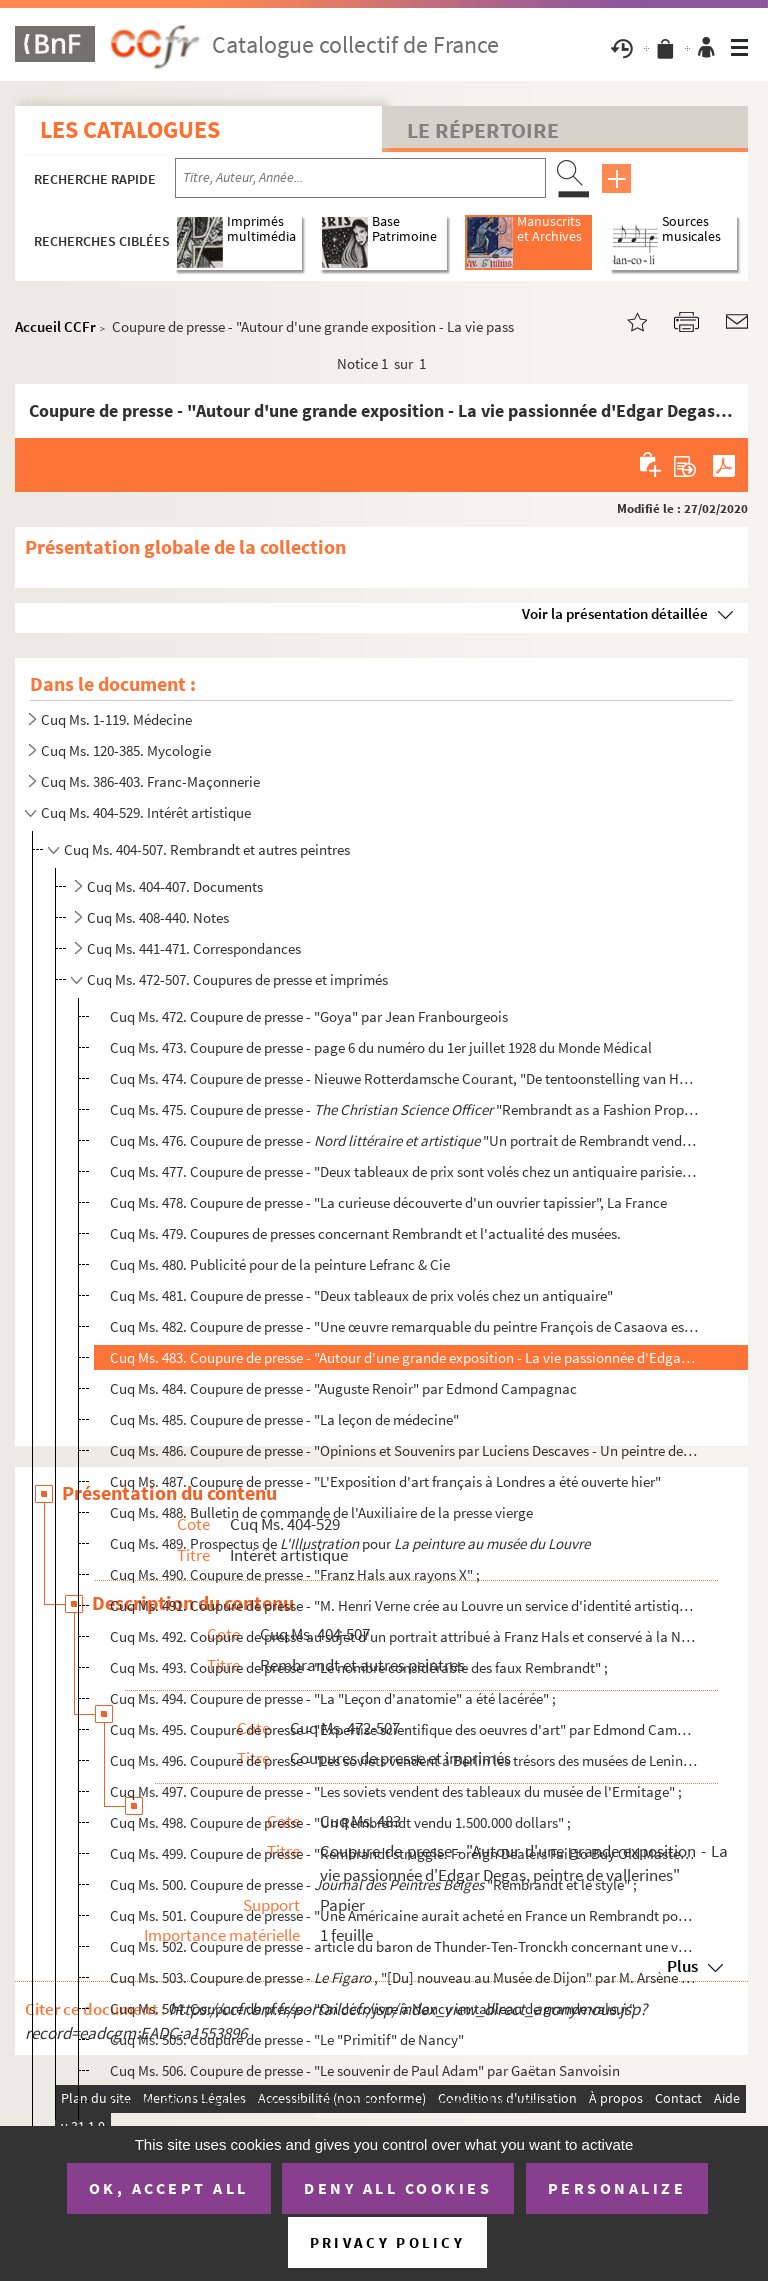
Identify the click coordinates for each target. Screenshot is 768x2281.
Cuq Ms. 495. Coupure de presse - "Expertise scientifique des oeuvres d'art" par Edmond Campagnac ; (404, 1729)
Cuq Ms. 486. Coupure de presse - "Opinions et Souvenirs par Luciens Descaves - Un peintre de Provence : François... (404, 1450)
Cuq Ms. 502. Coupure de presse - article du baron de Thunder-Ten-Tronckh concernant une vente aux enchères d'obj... (404, 1946)
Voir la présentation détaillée (615, 613)
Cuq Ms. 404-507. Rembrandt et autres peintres (207, 849)
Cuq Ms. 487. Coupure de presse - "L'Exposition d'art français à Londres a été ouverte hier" (385, 1481)
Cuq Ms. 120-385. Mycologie (126, 750)
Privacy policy (387, 2242)
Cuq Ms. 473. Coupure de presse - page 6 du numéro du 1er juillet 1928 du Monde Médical (381, 1047)
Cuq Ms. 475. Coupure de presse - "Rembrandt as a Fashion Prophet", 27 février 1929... (404, 1109)
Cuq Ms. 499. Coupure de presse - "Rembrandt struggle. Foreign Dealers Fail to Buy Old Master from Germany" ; (404, 1853)
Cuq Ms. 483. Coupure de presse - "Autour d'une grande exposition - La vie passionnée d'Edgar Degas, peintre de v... (404, 1357)
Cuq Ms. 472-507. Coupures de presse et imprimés (237, 979)
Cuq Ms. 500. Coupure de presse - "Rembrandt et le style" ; (373, 1884)
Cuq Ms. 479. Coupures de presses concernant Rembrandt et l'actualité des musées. (365, 1233)
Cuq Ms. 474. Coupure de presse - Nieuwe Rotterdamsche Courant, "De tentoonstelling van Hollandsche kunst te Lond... (404, 1078)
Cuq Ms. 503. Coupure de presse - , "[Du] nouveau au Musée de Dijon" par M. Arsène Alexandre (404, 1977)
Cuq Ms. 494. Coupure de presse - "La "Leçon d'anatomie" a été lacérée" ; (333, 1698)
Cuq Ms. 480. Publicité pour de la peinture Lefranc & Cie (280, 1264)
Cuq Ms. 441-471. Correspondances (194, 948)
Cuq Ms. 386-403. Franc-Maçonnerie (150, 781)
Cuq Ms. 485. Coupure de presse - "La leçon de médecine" (284, 1419)
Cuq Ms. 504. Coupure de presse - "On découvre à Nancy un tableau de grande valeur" (372, 2008)
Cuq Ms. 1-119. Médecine (116, 719)
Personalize (617, 2188)
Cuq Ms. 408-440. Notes (158, 917)
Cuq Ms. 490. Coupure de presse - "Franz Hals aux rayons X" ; (295, 1574)
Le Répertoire (483, 130)
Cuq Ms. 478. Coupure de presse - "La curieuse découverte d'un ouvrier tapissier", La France (388, 1202)
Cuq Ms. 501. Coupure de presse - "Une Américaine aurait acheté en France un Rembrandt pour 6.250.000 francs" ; (404, 1915)
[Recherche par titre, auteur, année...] (360, 178)
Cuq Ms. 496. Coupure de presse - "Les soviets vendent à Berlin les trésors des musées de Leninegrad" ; (404, 1760)
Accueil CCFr (55, 326)
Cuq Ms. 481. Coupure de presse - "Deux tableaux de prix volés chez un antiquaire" (361, 1295)
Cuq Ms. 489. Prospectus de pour (350, 1543)
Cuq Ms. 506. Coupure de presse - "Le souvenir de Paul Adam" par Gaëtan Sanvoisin (365, 2070)
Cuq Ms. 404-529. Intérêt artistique (146, 812)
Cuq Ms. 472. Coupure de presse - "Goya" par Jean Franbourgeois (309, 1016)
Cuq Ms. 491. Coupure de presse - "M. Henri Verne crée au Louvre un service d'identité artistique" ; (404, 1605)
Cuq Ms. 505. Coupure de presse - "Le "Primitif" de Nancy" (287, 2039)
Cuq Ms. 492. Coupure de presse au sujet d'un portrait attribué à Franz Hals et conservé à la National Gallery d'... (404, 1636)
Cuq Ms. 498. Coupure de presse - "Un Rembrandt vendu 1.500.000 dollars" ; (340, 1822)
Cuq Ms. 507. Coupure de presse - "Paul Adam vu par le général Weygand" (335, 2101)
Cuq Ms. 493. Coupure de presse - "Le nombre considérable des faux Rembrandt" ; (359, 1667)
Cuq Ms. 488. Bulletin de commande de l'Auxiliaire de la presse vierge (321, 1512)
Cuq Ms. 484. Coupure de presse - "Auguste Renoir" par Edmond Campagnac (343, 1388)
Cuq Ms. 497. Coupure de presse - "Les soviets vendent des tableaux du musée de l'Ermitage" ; (396, 1791)
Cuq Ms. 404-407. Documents (175, 886)
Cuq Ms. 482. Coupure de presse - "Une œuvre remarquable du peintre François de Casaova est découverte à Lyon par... (404, 1326)
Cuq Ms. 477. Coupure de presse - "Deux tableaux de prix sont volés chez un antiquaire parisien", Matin (404, 1171)
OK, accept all (169, 2188)
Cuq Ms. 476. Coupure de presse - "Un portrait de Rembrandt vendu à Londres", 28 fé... (404, 1140)
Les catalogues (130, 129)
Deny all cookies (398, 2188)
